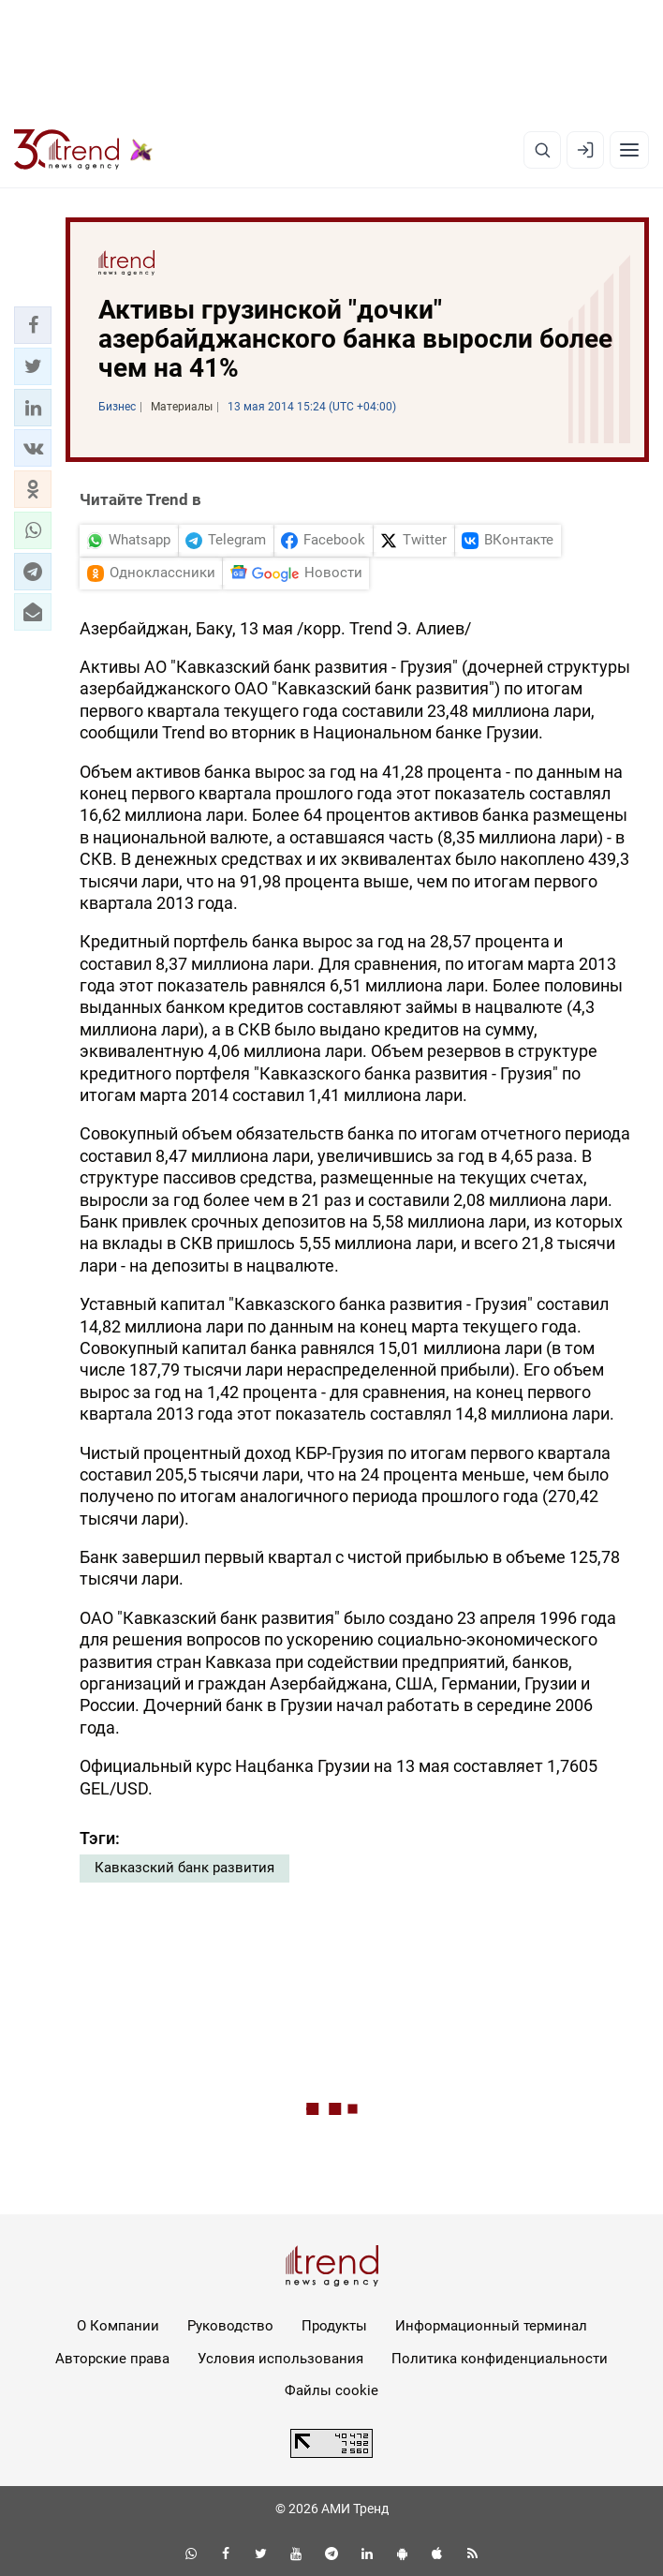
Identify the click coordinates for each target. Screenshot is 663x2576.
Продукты (334, 2325)
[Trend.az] (83, 150)
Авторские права (112, 2358)
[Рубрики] (629, 150)
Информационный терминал (491, 2325)
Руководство (230, 2325)
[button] (33, 325)
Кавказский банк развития (184, 1867)
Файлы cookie (331, 2390)
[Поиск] (542, 150)
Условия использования (280, 2358)
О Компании (118, 2325)
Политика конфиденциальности (499, 2358)
